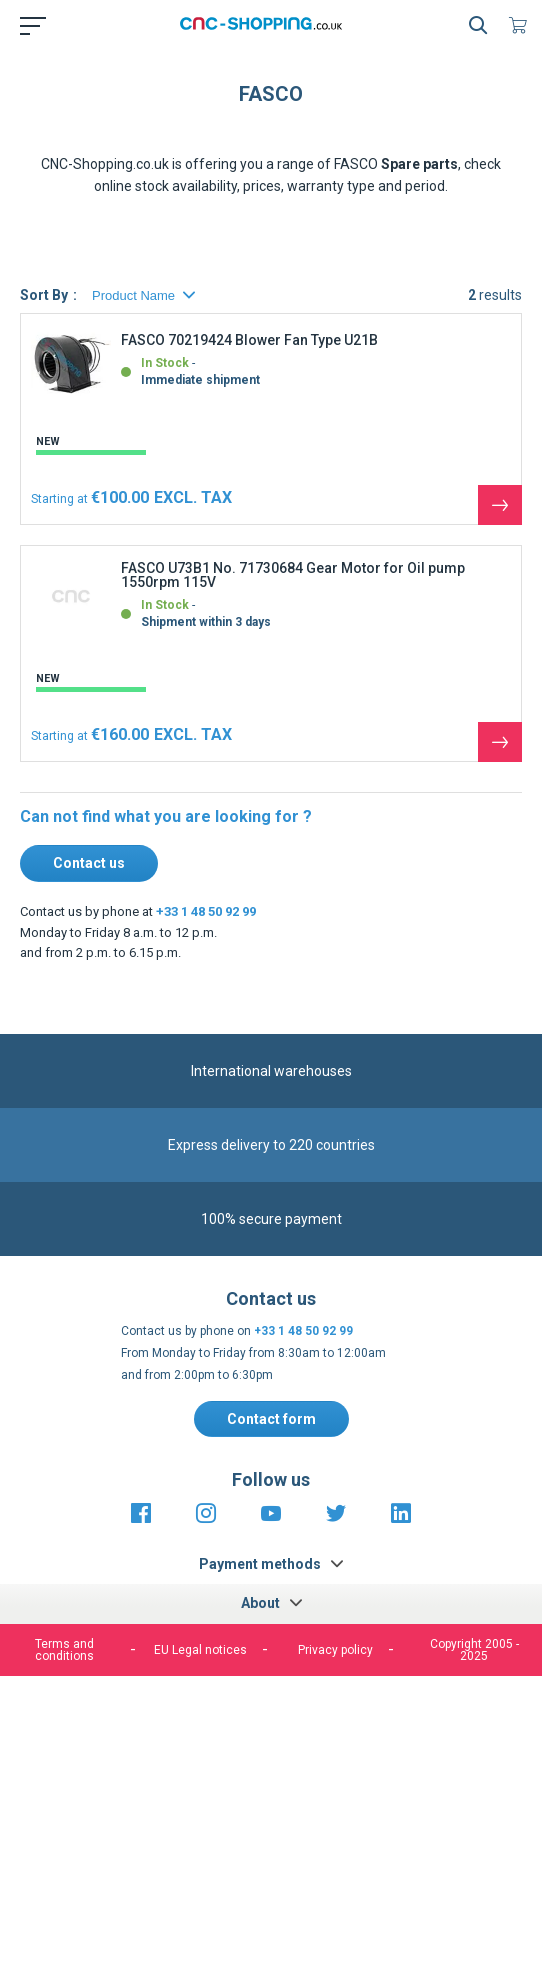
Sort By (44, 311)
